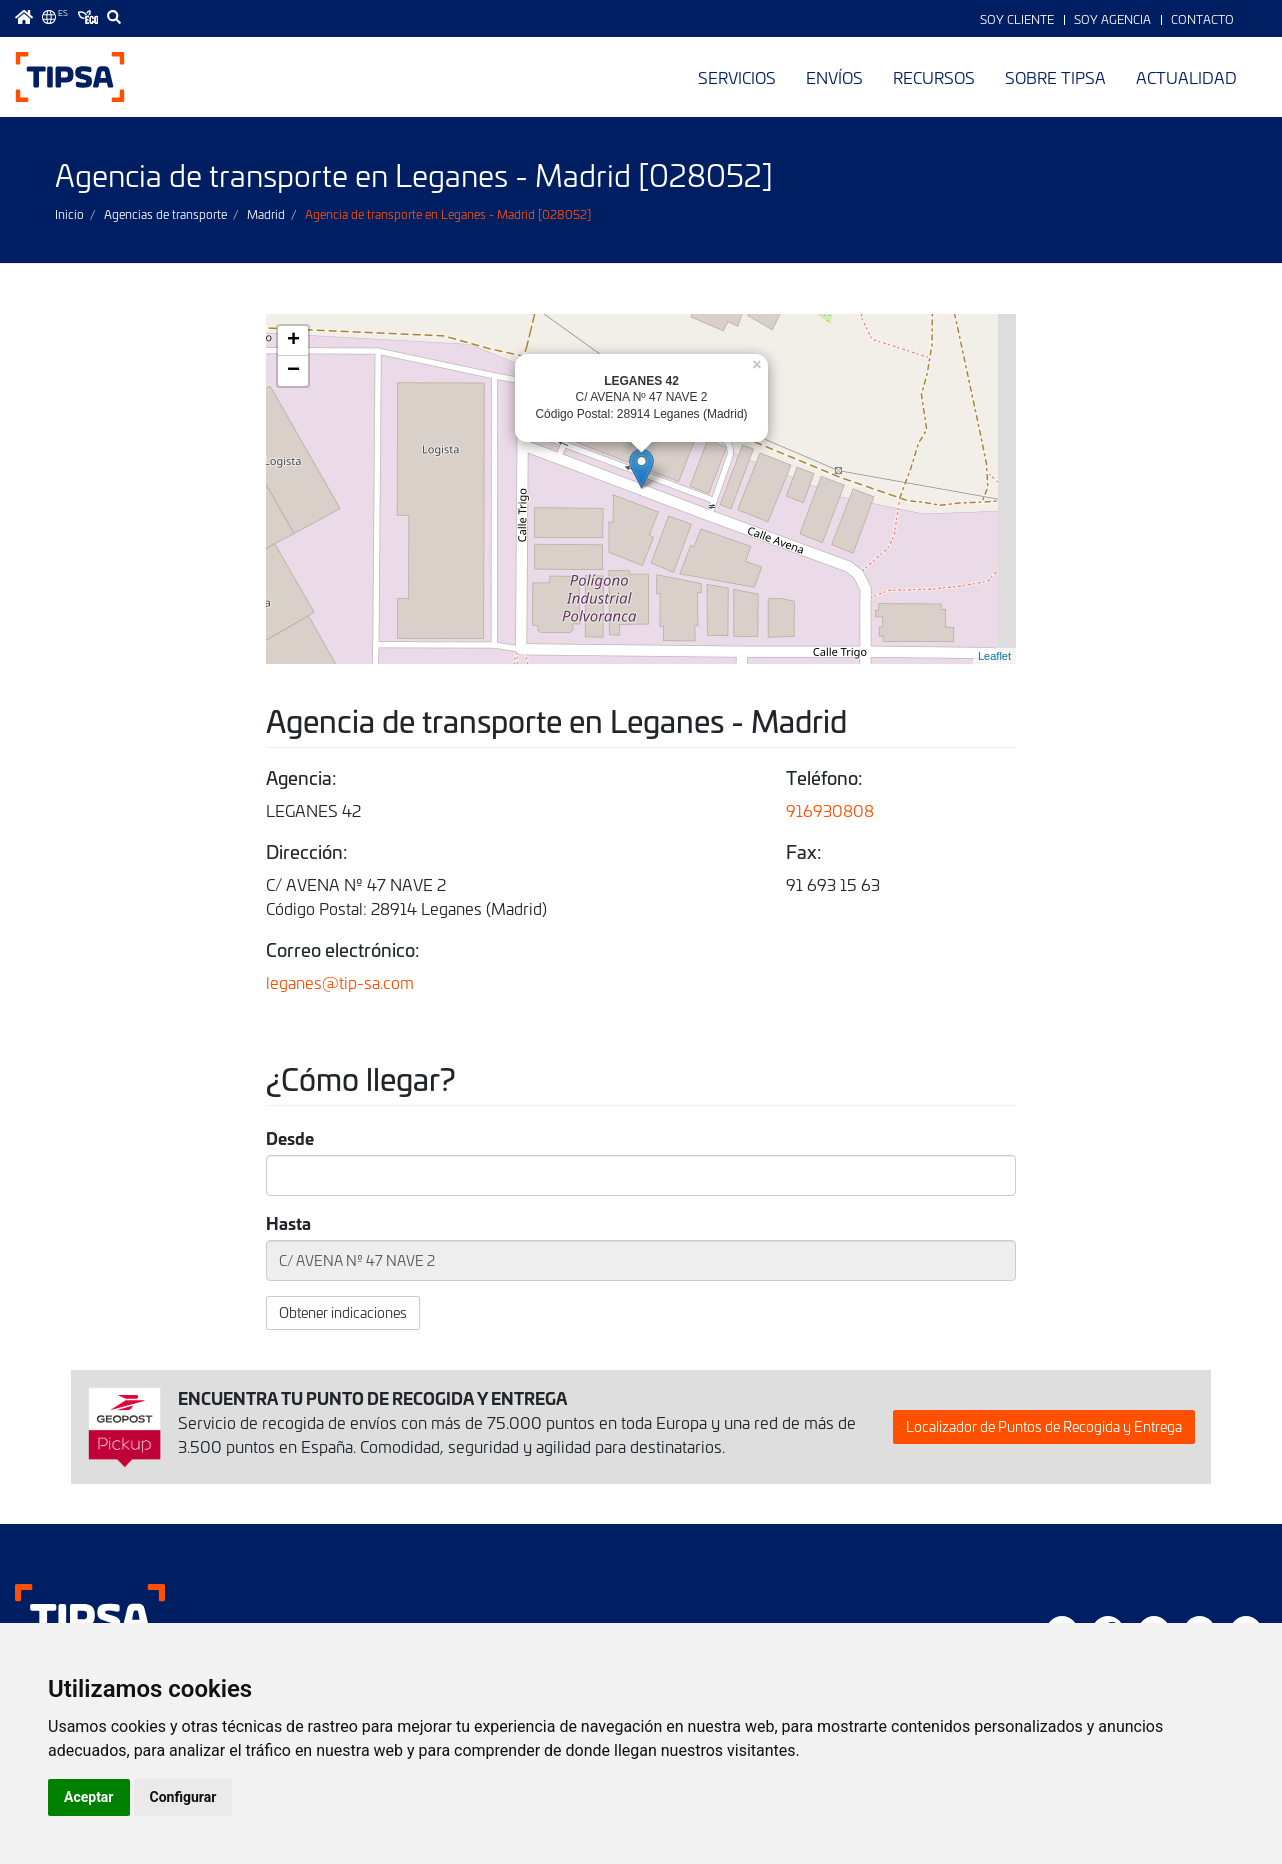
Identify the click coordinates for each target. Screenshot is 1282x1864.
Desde (290, 1138)
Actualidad (1186, 77)
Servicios (737, 77)
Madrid (266, 214)
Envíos (834, 77)
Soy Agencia (1112, 19)
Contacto (1202, 19)
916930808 (830, 810)
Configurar (183, 1797)
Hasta (288, 1223)
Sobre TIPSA (1055, 77)
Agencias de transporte (165, 214)
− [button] (293, 371)
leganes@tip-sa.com (340, 982)
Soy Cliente (1017, 19)
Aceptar (89, 1797)
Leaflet (994, 656)
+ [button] (293, 341)
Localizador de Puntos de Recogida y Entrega (1044, 1426)
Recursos (934, 77)
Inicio (69, 214)
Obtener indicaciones (343, 1312)
